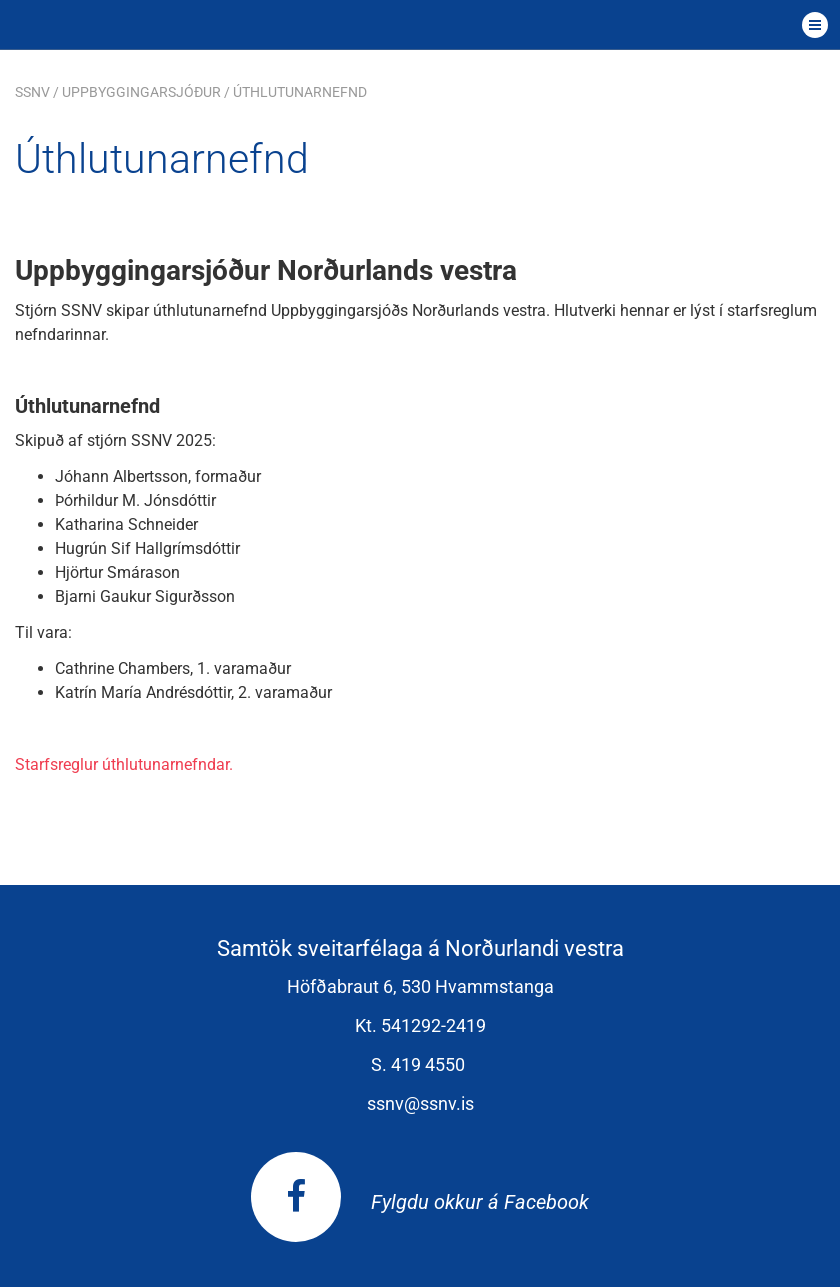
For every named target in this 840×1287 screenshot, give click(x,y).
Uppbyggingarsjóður (141, 92)
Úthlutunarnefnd (300, 92)
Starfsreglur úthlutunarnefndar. (124, 764)
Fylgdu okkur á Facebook (420, 1202)
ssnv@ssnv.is (420, 1103)
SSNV (32, 92)
